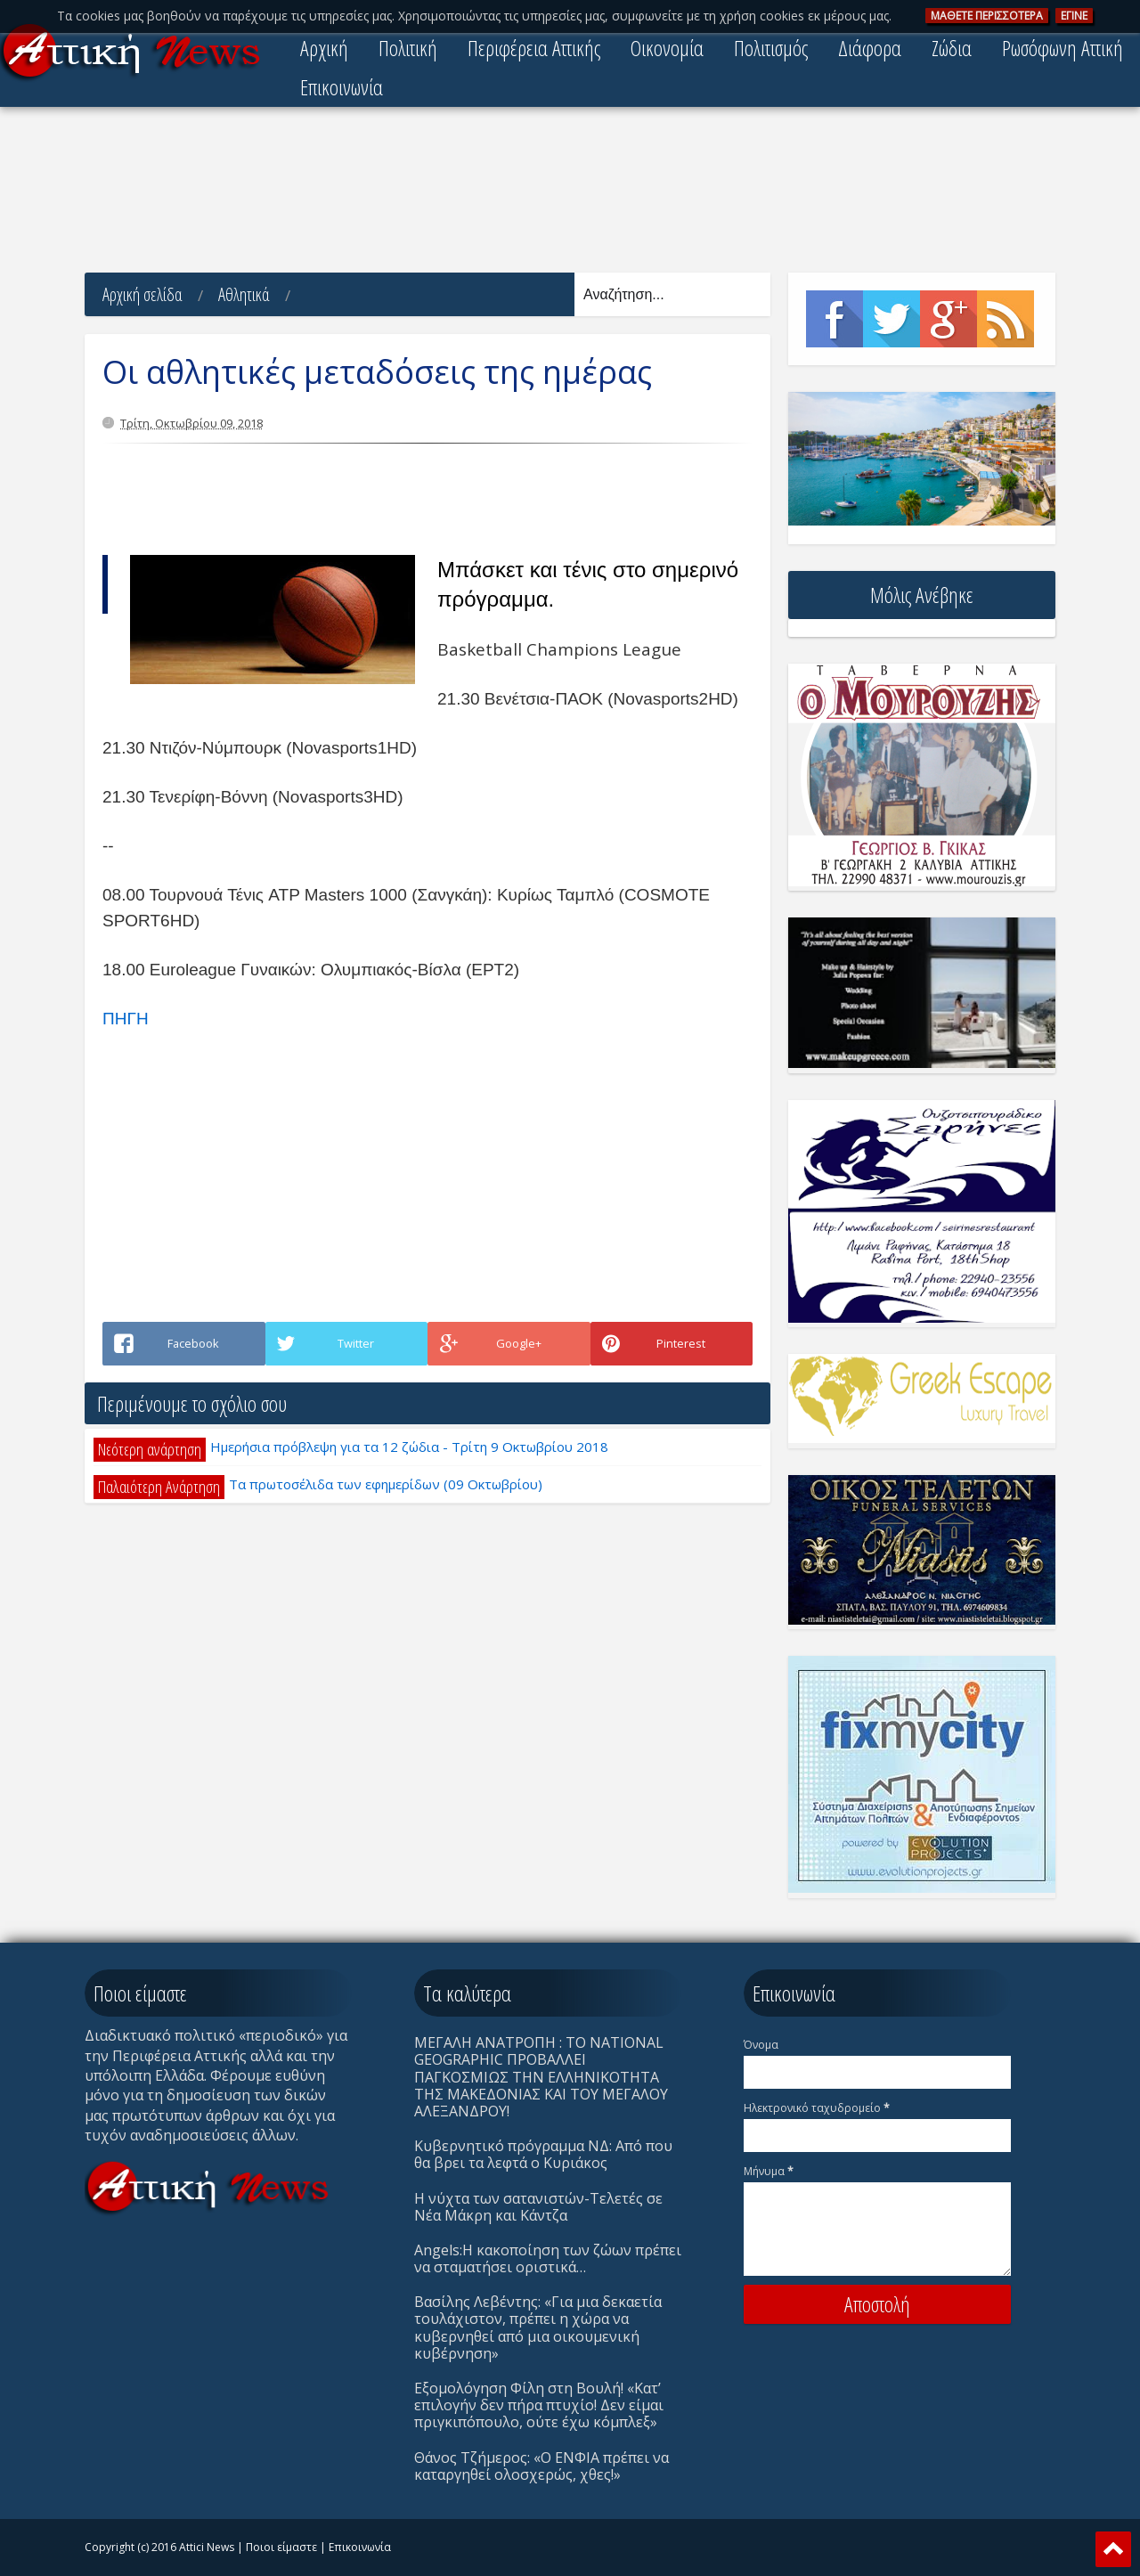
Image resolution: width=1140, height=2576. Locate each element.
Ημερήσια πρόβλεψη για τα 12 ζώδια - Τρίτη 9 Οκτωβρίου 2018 (409, 1446)
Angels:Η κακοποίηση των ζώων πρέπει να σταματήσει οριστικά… (547, 2258)
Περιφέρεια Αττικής (534, 47)
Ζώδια (952, 47)
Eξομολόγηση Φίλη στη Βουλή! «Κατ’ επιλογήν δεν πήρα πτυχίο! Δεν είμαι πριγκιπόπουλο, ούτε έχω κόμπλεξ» (539, 2405)
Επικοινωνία (341, 87)
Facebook (834, 318)
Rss (1005, 318)
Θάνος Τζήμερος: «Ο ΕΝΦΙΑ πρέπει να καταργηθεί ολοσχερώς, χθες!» (541, 2466)
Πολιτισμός (771, 47)
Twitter (891, 318)
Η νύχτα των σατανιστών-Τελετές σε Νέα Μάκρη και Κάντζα (538, 2207)
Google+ (948, 318)
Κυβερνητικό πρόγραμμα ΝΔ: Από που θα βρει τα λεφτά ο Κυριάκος (543, 2154)
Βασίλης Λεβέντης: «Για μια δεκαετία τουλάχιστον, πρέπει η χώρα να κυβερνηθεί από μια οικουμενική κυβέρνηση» (538, 2327)
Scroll (1113, 2549)
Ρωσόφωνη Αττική (1062, 47)
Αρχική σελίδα (142, 294)
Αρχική (324, 47)
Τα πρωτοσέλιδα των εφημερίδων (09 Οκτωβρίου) (385, 1484)
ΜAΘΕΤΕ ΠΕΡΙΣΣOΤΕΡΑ (987, 15)
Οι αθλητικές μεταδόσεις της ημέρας (377, 372)
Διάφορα (869, 47)
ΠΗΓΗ (125, 1018)
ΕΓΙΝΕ (1074, 15)
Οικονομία (667, 47)
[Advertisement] (570, 191)
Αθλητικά (244, 294)
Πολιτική (408, 47)
